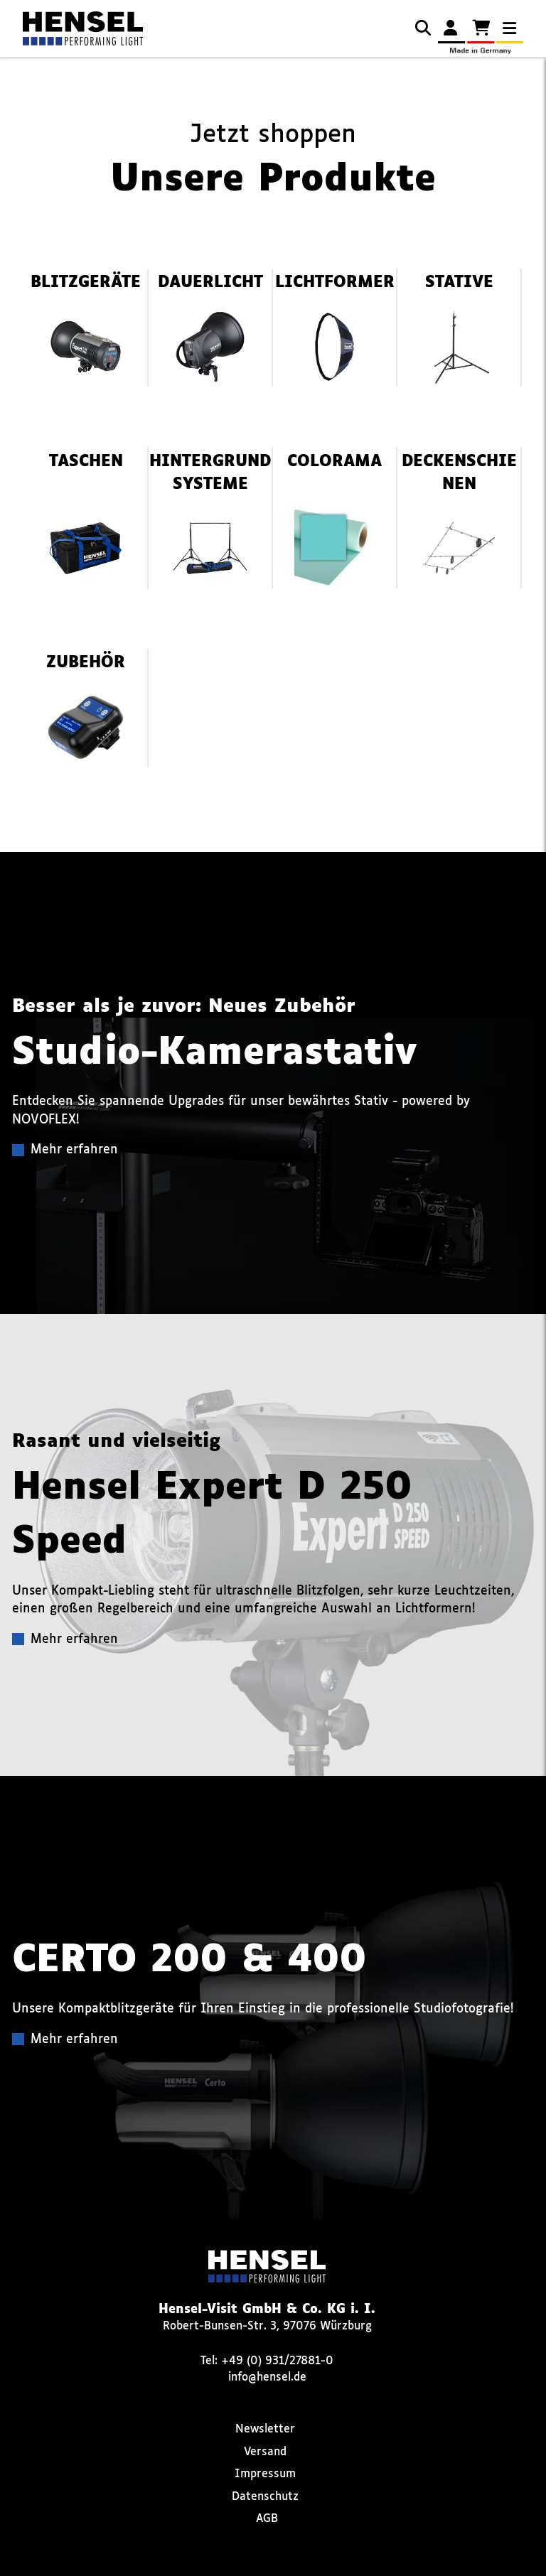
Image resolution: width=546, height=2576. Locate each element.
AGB (267, 2518)
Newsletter (265, 2429)
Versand (265, 2452)
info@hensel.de (267, 2377)
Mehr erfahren (74, 1150)
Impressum (265, 2474)
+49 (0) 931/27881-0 (277, 2361)
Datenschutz (265, 2496)
